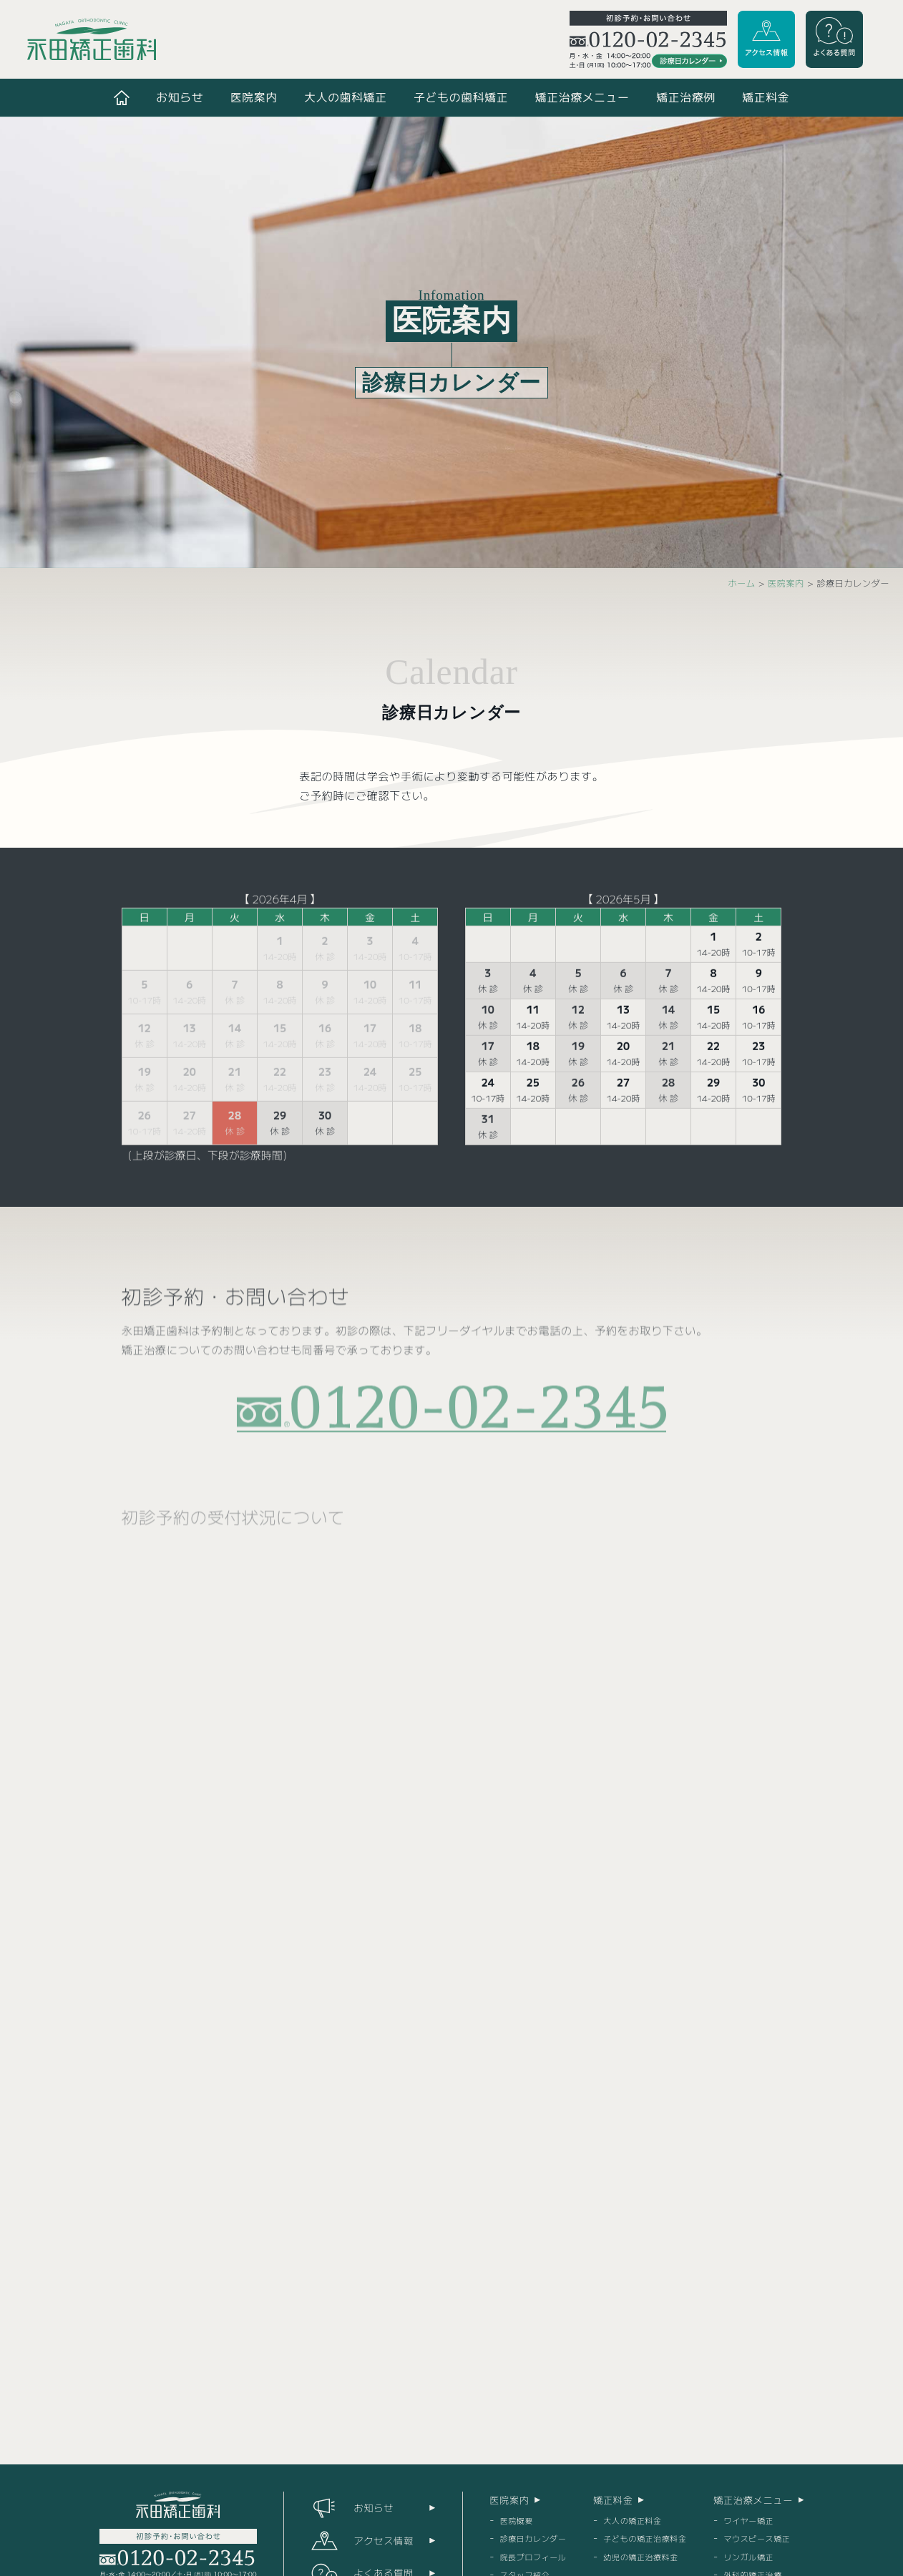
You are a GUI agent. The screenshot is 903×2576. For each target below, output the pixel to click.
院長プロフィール (533, 2556)
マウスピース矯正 (756, 2538)
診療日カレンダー (533, 2538)
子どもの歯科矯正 (461, 97)
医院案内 (254, 97)
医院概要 (516, 2520)
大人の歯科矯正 (345, 97)
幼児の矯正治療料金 (640, 2556)
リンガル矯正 (748, 2556)
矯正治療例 (686, 97)
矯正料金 (765, 97)
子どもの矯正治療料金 (644, 2538)
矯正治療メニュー (582, 97)
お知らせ (179, 97)
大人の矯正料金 (632, 2520)
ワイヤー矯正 (748, 2520)
